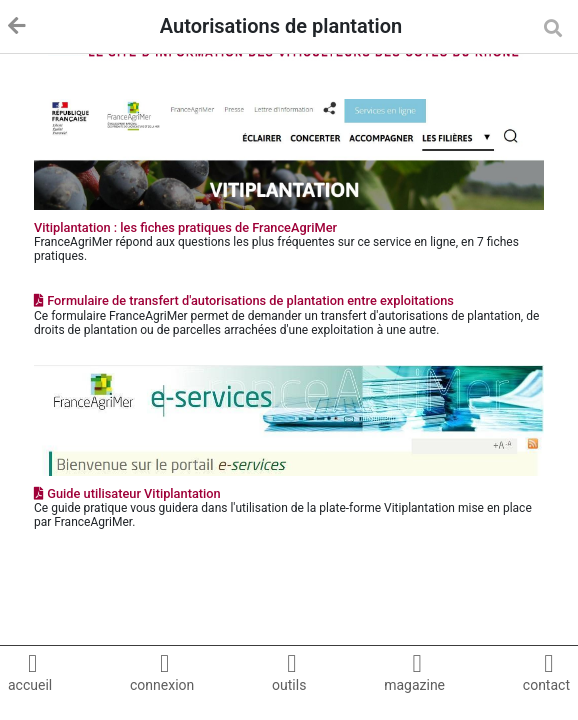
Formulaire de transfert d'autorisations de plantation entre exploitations (244, 300)
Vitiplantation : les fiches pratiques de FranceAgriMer (185, 227)
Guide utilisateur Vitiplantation (127, 493)
